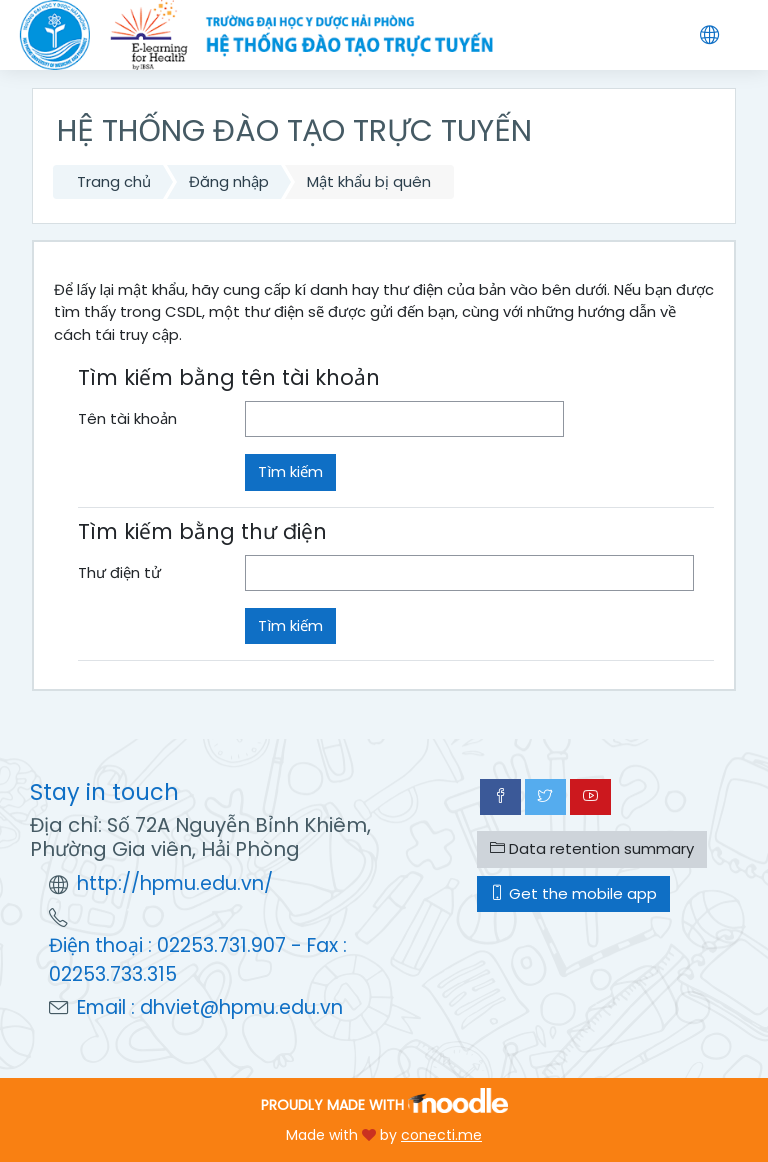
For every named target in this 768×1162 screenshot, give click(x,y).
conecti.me (441, 1135)
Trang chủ (114, 181)
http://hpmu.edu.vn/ (175, 883)
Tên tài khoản (127, 418)
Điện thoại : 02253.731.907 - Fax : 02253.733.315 (198, 960)
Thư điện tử (119, 572)
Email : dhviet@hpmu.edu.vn (210, 1007)
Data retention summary (592, 848)
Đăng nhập (229, 181)
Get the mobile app (573, 893)
